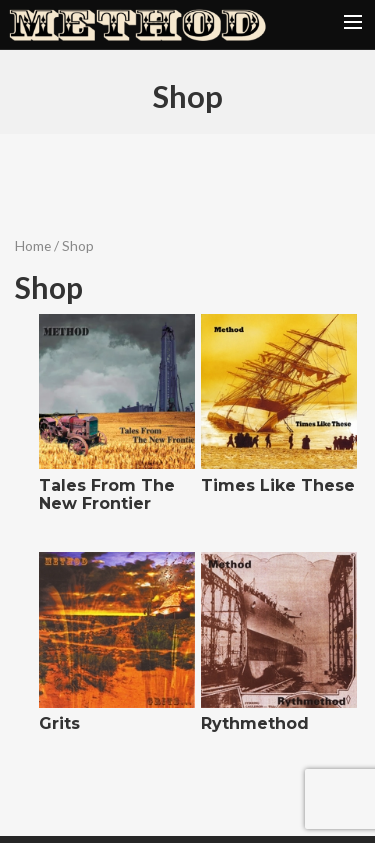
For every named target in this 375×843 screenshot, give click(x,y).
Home (33, 245)
